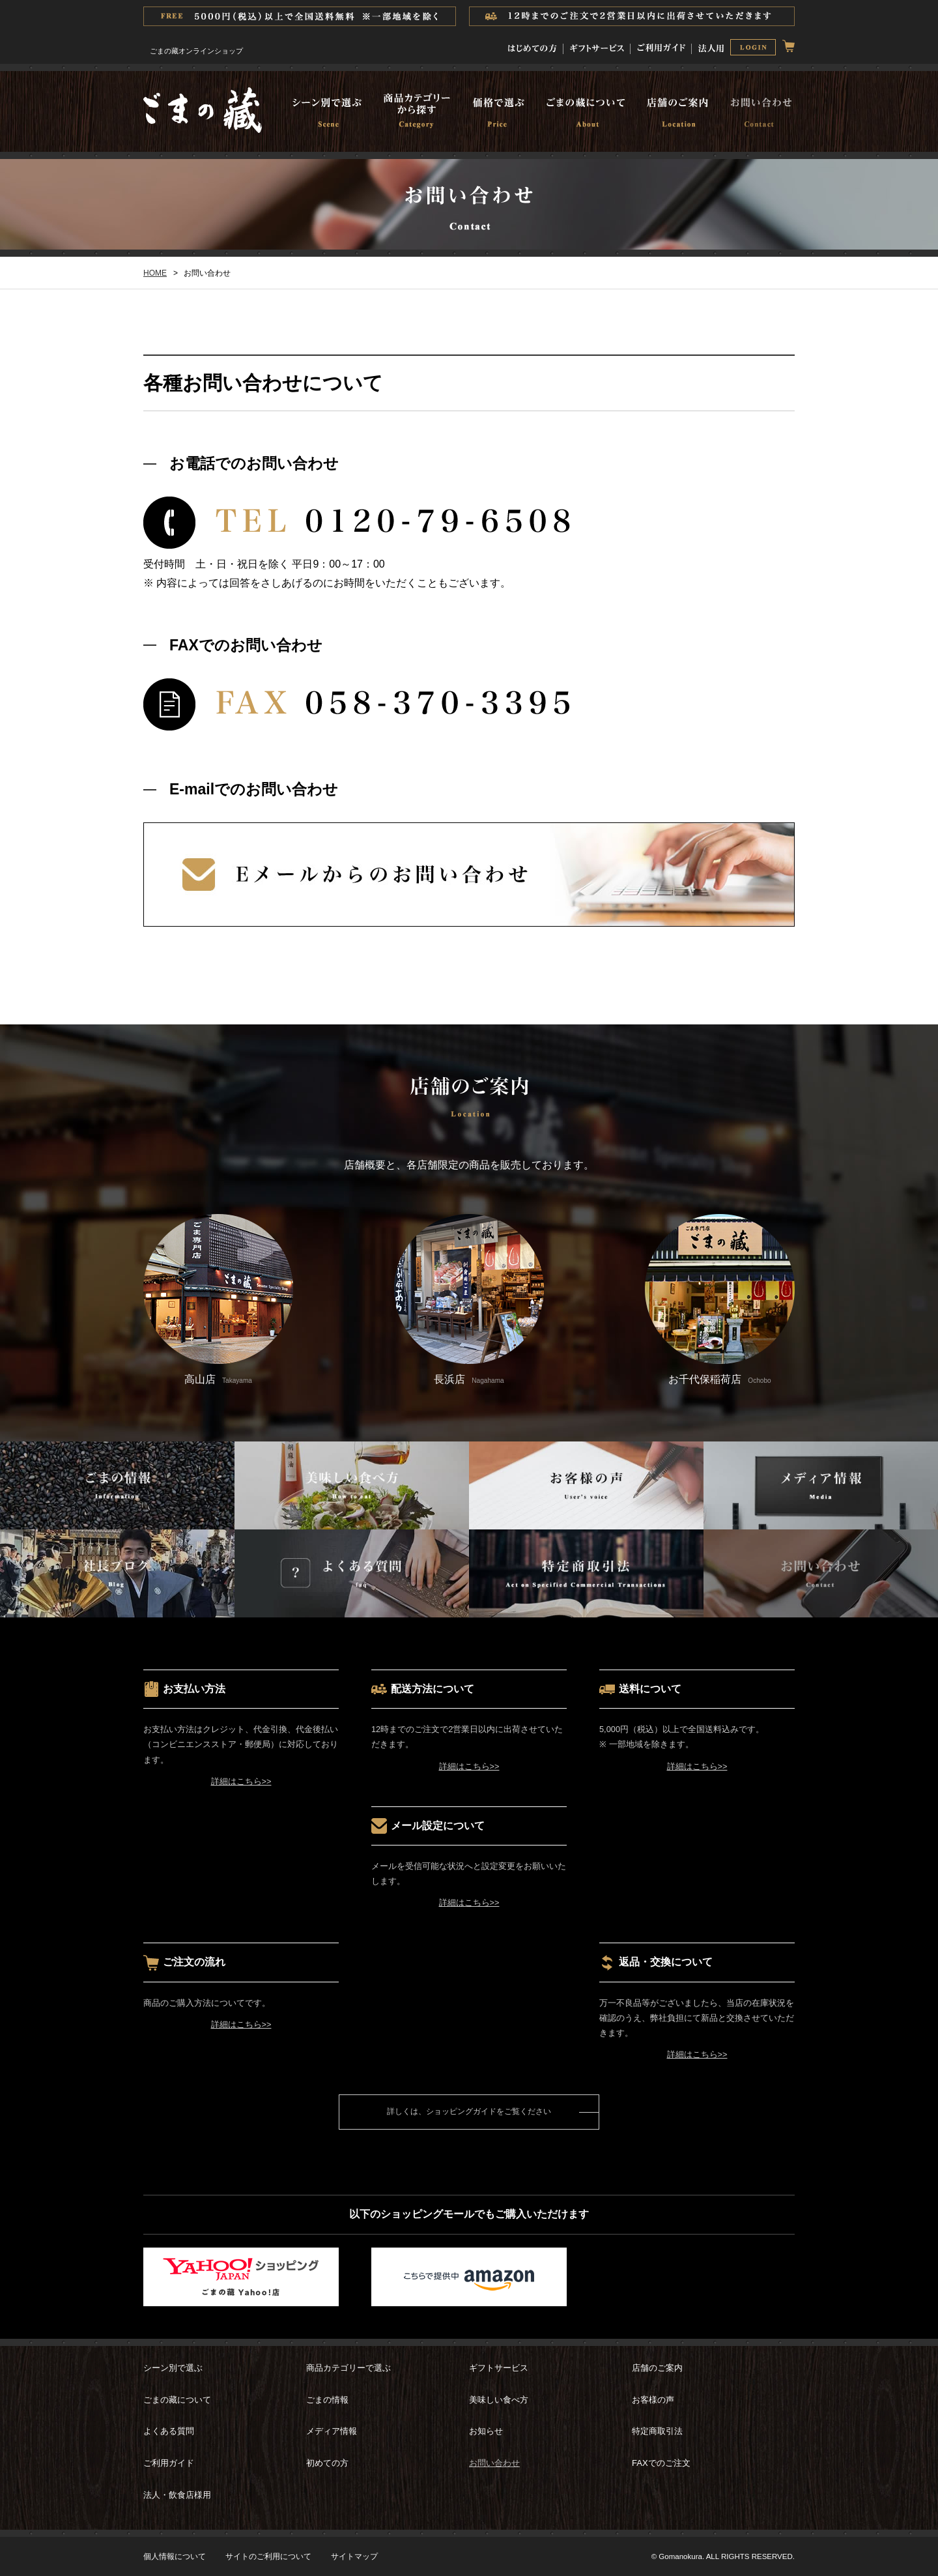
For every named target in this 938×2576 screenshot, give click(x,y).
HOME (155, 273)
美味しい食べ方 (498, 2400)
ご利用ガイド (168, 2463)
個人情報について (174, 2556)
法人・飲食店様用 (177, 2495)
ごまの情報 (327, 2400)
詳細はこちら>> (241, 1781)
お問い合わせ (494, 2463)
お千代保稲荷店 (720, 1299)
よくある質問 (168, 2431)
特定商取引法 (657, 2431)
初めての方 (327, 2463)
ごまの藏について (177, 2400)
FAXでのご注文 (661, 2463)
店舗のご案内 (657, 2368)
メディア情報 (331, 2431)
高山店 (218, 1299)
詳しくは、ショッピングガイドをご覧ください (469, 2111)
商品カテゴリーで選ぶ (348, 2368)
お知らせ (486, 2431)
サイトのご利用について (268, 2556)
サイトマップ (354, 2556)
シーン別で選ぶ (173, 2368)
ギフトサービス (498, 2368)
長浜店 (469, 1299)
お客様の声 (653, 2400)
